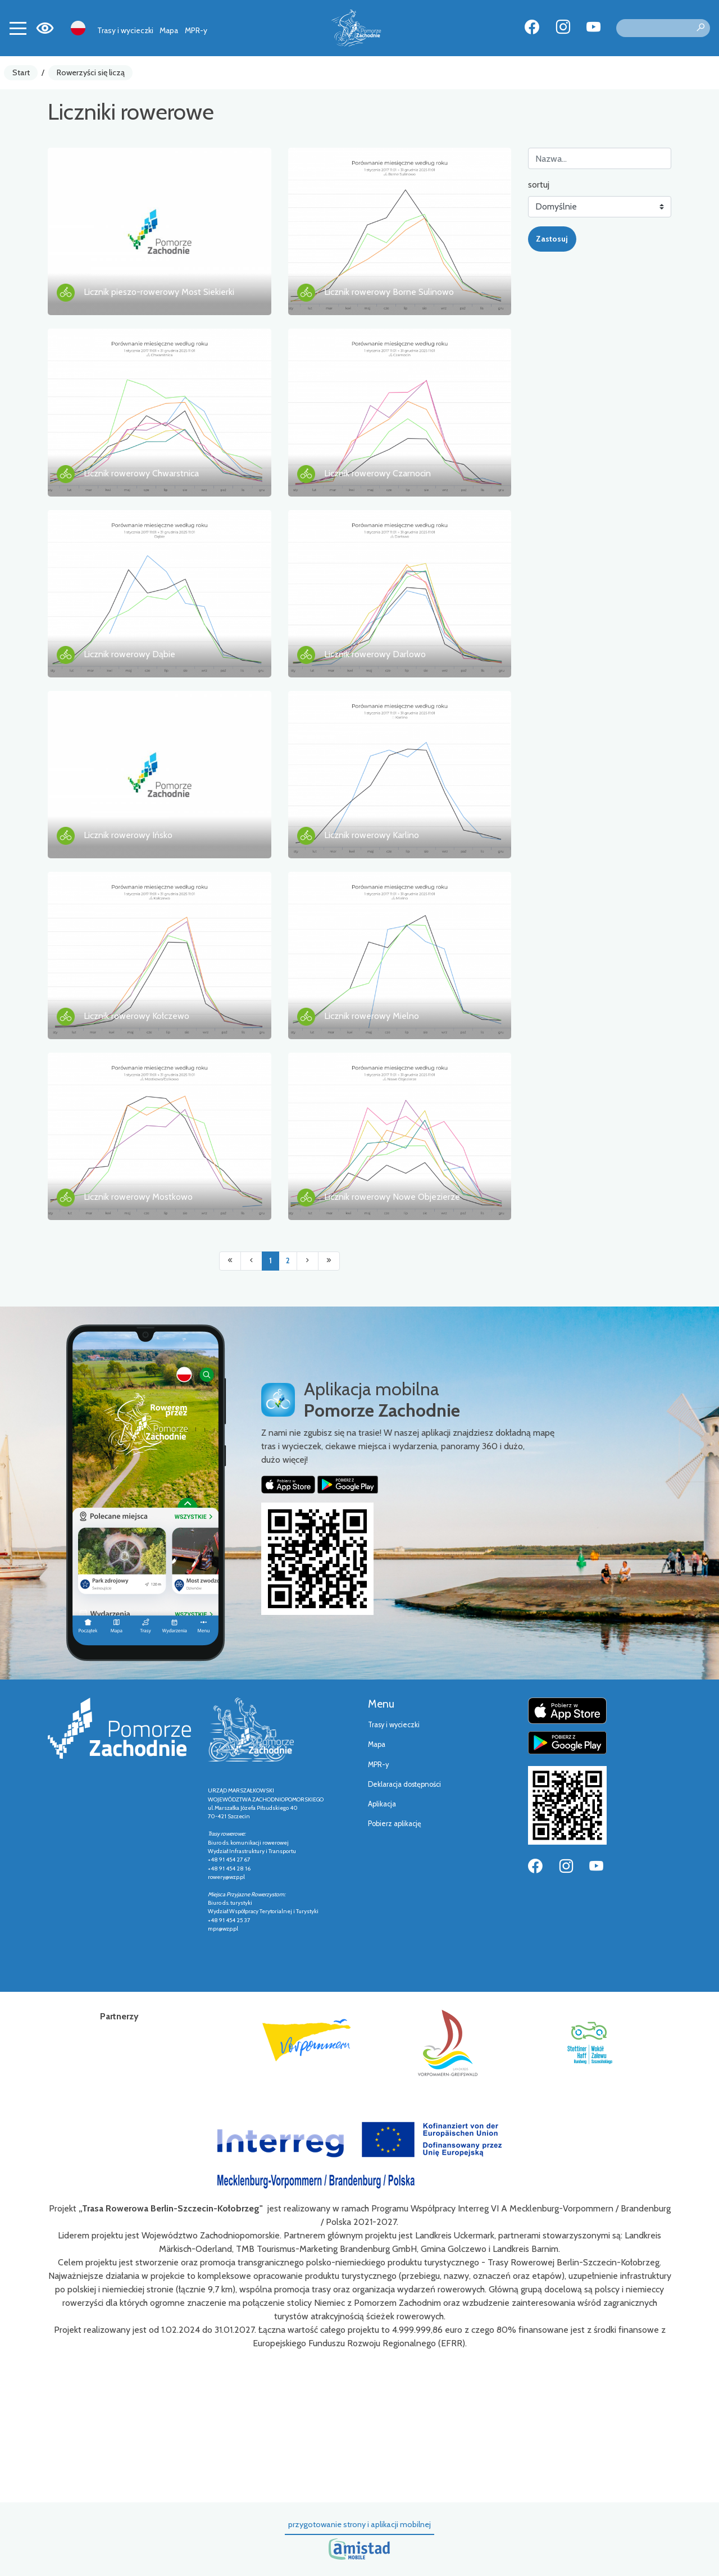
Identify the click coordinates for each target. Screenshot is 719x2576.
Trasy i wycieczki (125, 30)
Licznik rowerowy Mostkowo (138, 1196)
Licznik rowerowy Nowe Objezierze (392, 1196)
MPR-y (196, 30)
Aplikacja (382, 1804)
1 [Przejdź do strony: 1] (270, 1261)
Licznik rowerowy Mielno (371, 1016)
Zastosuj (552, 239)
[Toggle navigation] (18, 28)
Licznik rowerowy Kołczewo (136, 1016)
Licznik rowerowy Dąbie (129, 654)
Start (21, 72)
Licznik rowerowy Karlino (371, 835)
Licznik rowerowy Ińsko (128, 835)
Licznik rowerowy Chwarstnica (141, 473)
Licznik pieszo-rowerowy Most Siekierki (159, 291)
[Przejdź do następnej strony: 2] (307, 1261)
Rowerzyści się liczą (91, 72)
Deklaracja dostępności (404, 1784)
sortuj (538, 184)
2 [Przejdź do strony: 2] (288, 1261)
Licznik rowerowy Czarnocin (377, 473)
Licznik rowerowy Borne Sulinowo (389, 291)
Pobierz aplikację (394, 1823)
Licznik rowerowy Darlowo (375, 654)
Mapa (169, 30)
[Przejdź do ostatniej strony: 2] (329, 1261)
